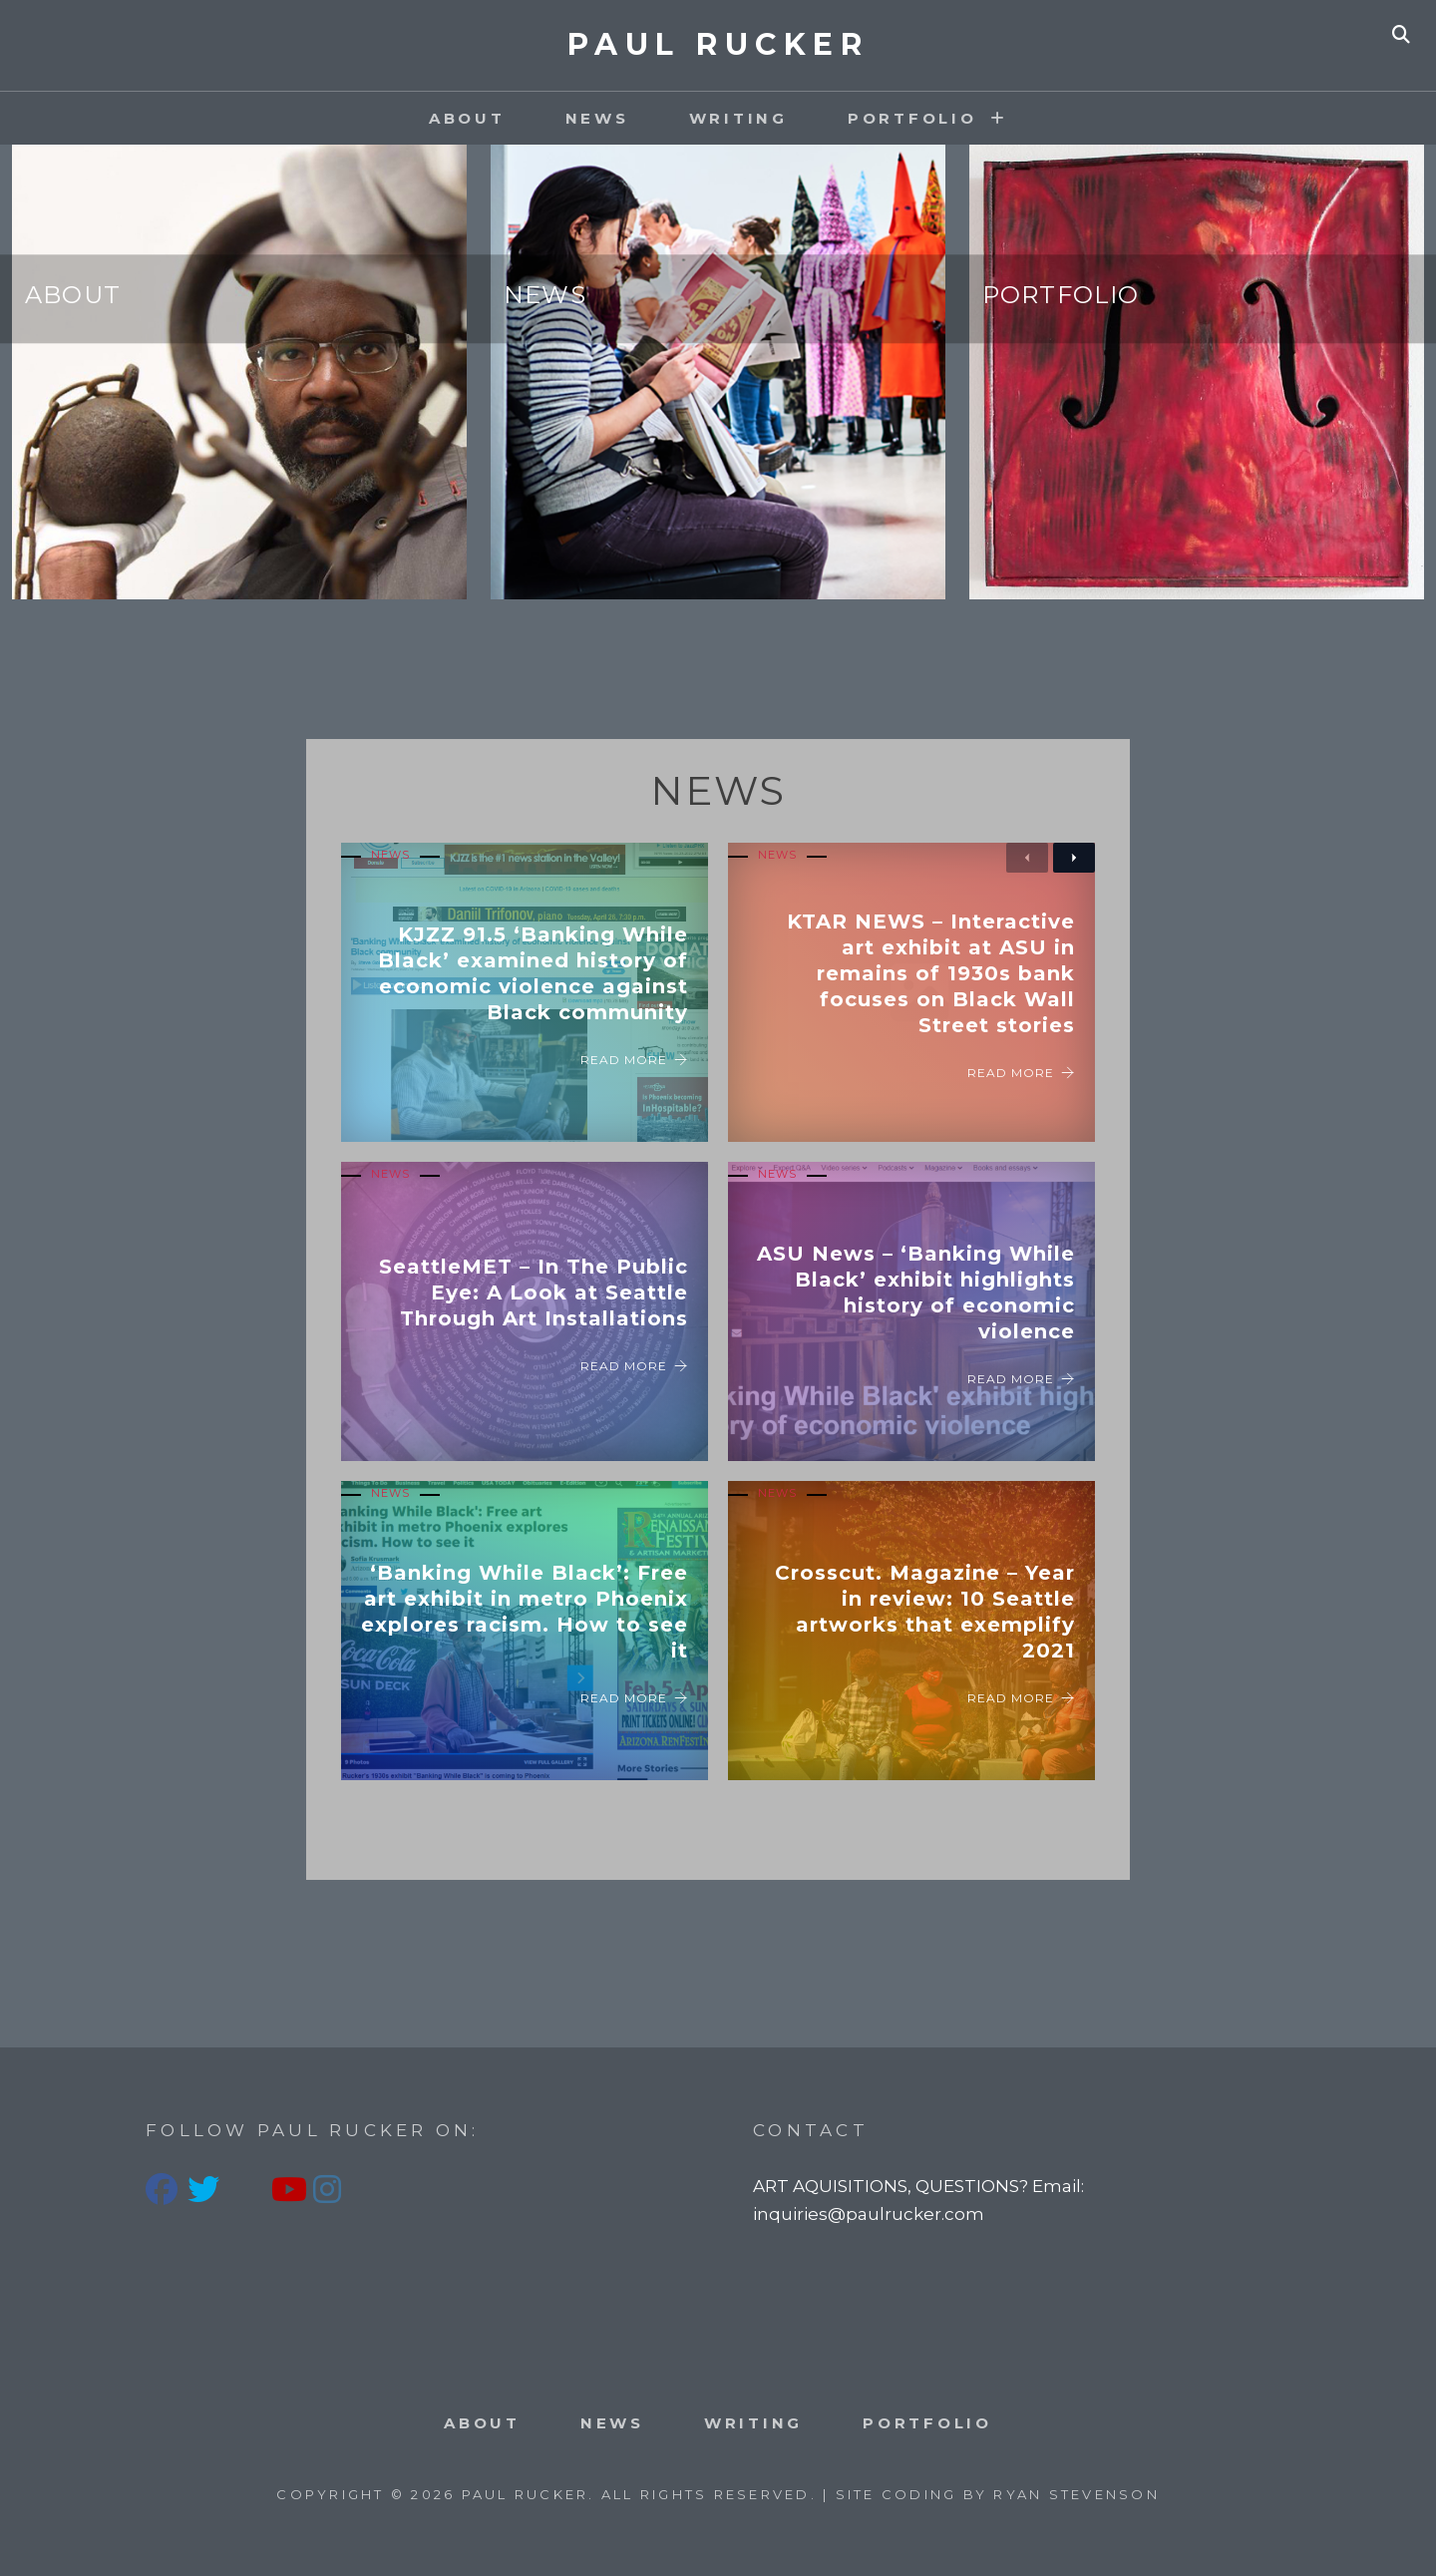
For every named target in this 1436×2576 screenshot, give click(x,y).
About (467, 118)
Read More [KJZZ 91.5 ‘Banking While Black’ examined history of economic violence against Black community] (634, 1059)
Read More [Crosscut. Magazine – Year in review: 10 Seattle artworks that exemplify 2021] (1021, 1697)
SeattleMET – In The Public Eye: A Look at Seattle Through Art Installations (533, 1292)
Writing (738, 118)
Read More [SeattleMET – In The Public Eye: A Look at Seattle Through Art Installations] (634, 1365)
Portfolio (1061, 294)
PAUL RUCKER (718, 44)
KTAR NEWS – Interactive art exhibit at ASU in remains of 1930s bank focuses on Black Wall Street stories (931, 973)
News (597, 118)
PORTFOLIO (912, 118)
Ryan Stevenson (1076, 2494)
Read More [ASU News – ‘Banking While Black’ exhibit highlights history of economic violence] (1021, 1378)
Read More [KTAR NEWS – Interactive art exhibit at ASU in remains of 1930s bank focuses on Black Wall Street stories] (1021, 1072)
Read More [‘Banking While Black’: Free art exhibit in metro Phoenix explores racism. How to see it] (634, 1697)
